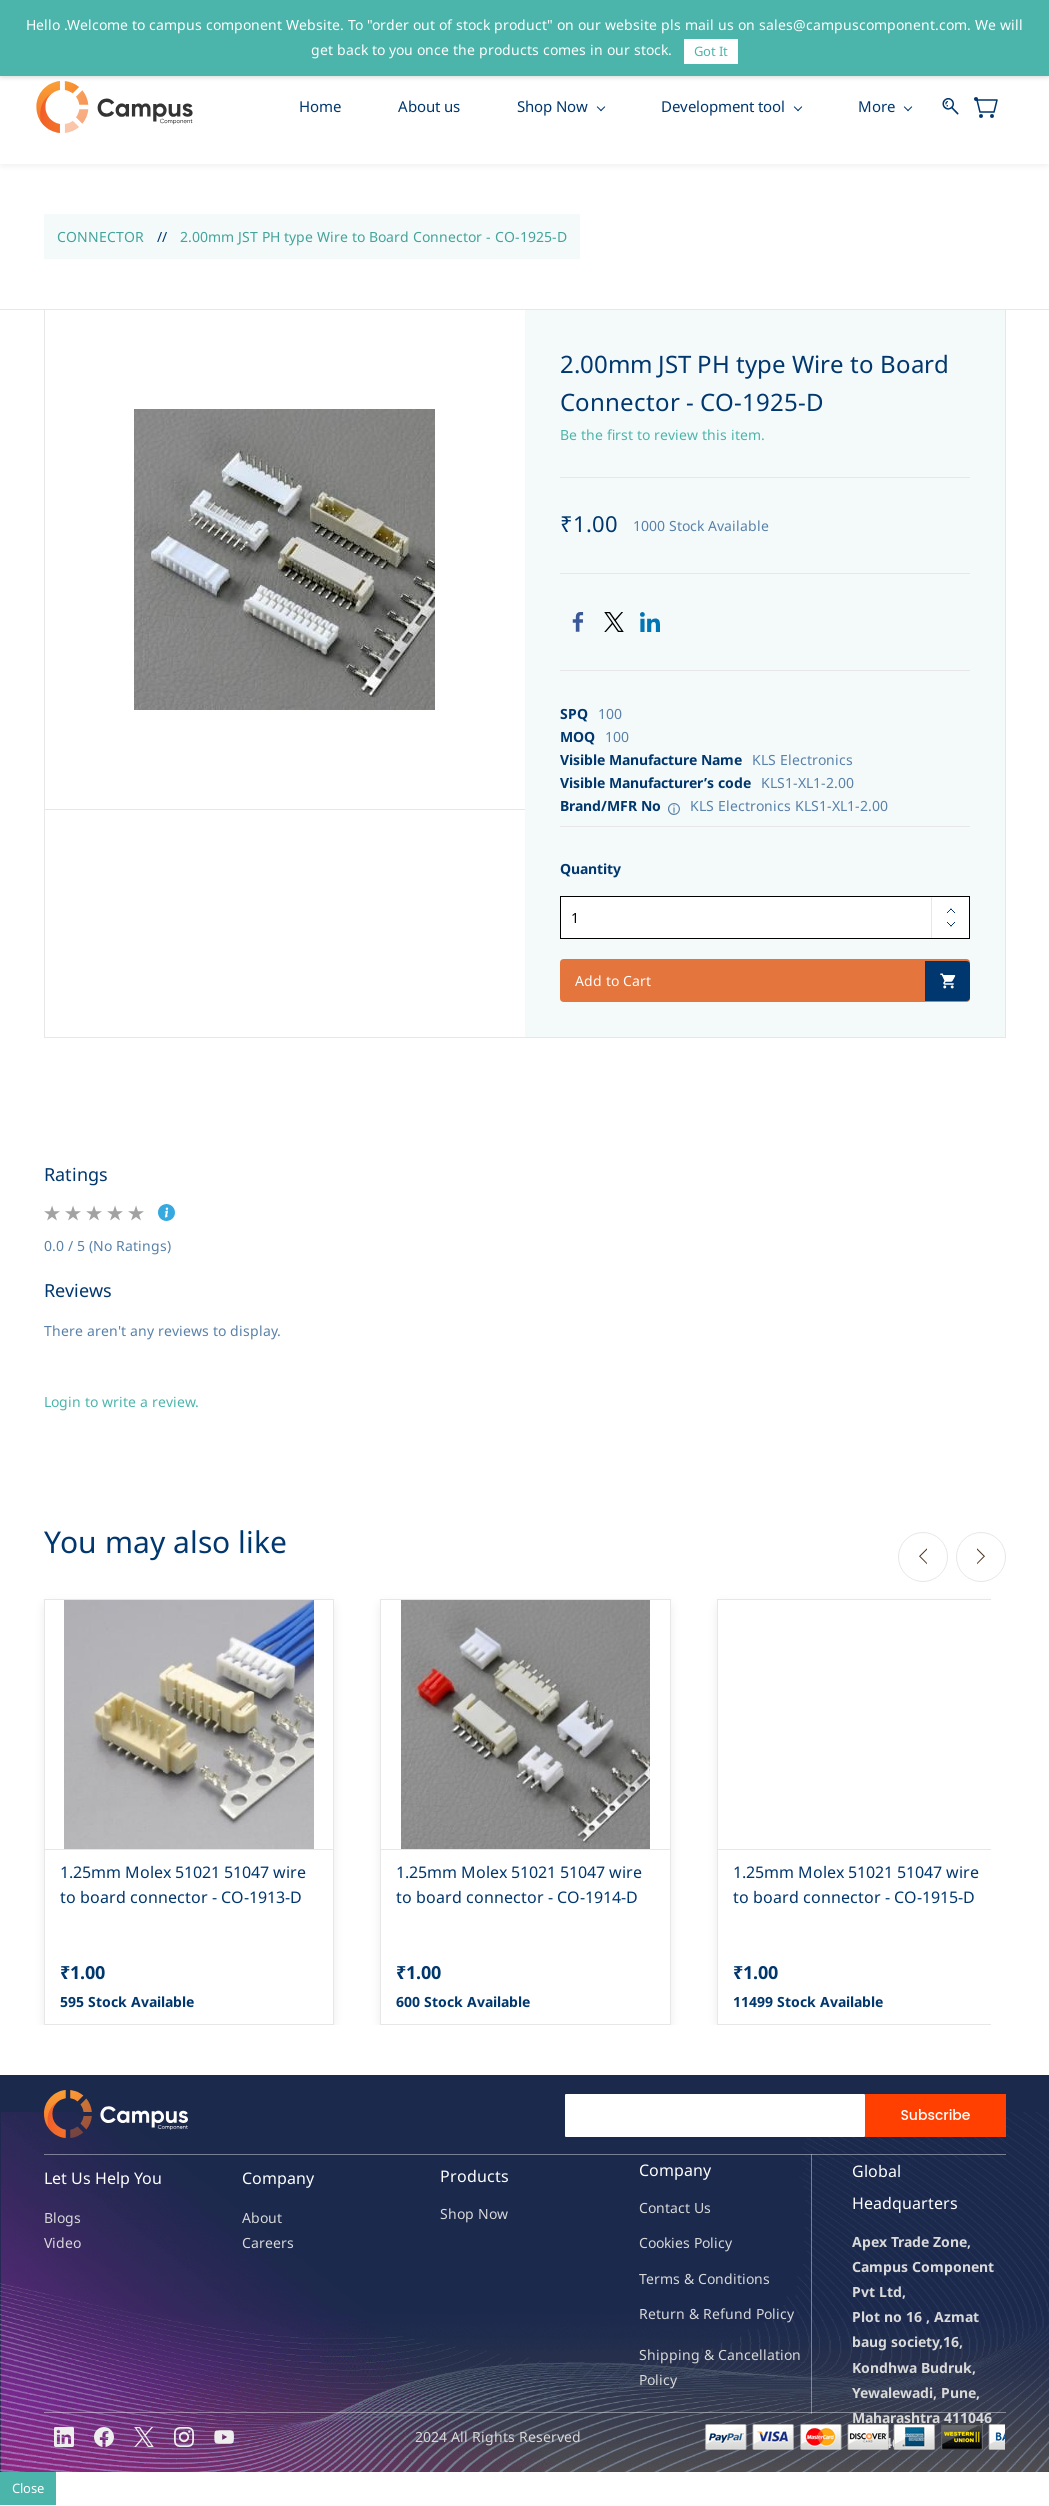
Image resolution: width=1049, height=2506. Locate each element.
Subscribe (935, 2117)
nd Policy (764, 2314)
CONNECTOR (100, 237)
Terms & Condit (690, 2279)
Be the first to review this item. (662, 435)
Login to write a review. (121, 1402)
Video (62, 2244)
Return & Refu (686, 2314)
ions (756, 2279)
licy (721, 2244)
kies (677, 2244)
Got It (711, 51)
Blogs (62, 2218)
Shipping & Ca (687, 2356)
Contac (662, 2209)
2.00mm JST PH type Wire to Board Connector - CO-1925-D (373, 237)
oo (656, 2244)
